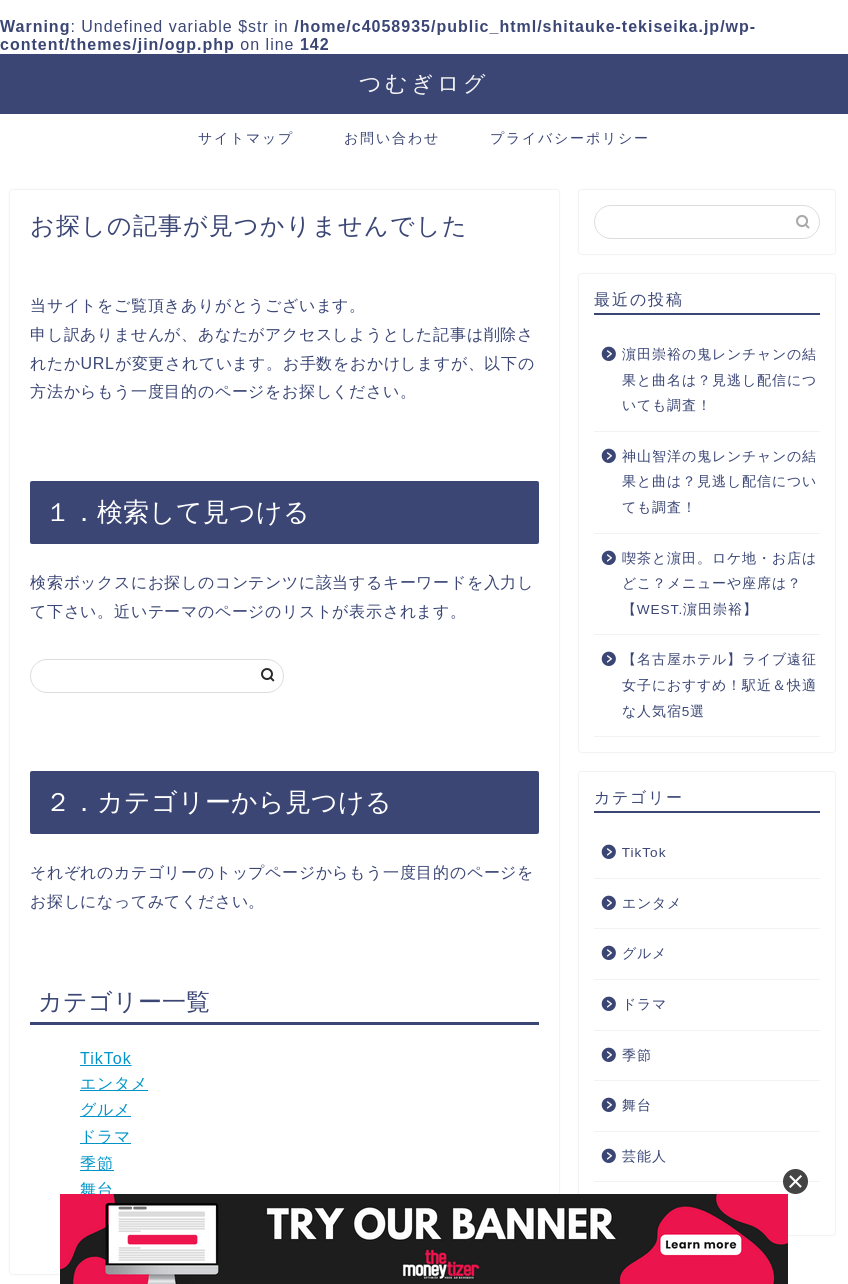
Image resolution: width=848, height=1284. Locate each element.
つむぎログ (424, 82)
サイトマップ (246, 138)
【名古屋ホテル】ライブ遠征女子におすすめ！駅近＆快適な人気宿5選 (719, 685)
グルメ (105, 1109)
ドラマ (105, 1136)
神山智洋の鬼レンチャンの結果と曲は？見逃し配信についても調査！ (719, 482)
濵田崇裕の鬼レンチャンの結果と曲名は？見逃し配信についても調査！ (719, 380)
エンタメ (114, 1083)
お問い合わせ (392, 138)
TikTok (106, 1058)
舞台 (97, 1189)
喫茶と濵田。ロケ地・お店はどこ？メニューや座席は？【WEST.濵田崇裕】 (719, 584)
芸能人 (644, 1156)
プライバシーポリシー (570, 138)
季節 (97, 1163)
